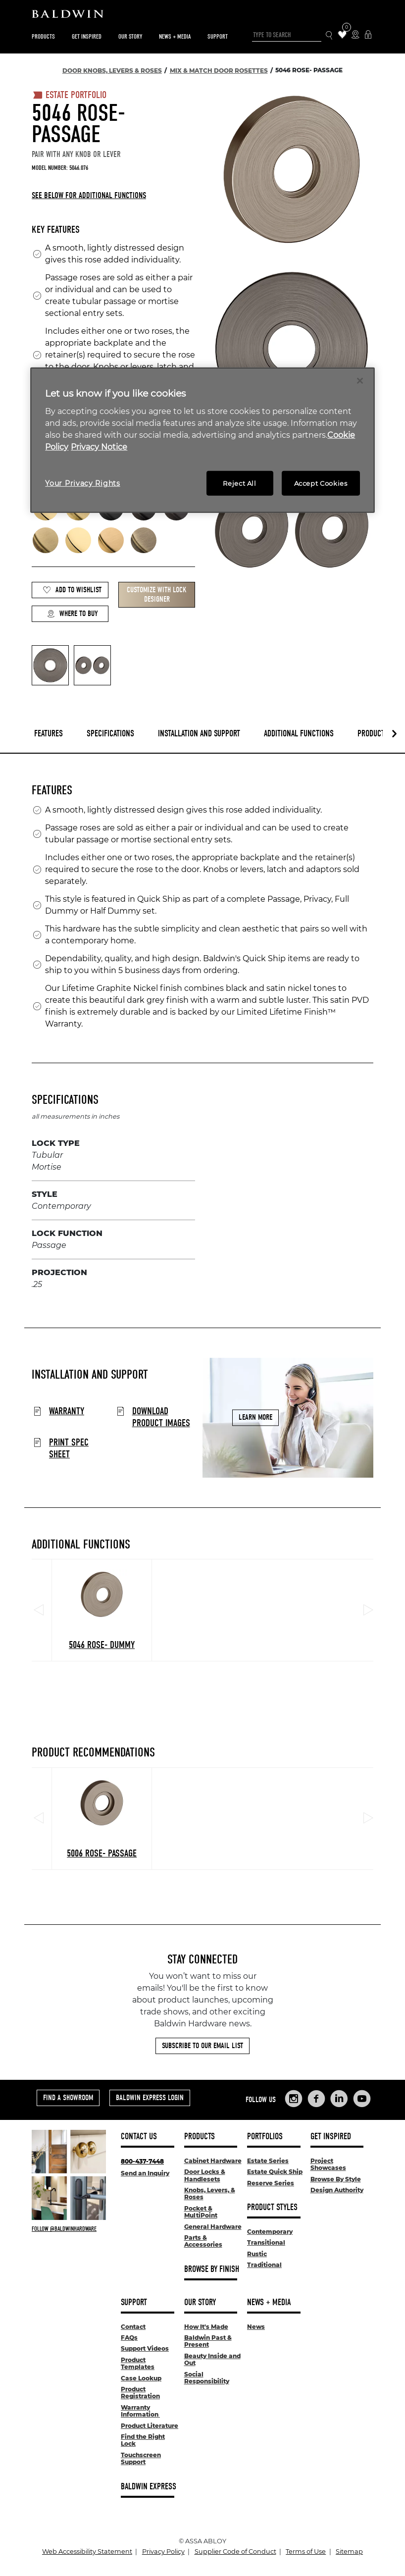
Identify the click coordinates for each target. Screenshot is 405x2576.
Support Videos (145, 2348)
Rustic (257, 2254)
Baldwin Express (148, 2486)
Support (217, 36)
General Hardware (213, 2226)
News (256, 2326)
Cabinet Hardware (213, 2160)
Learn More (255, 1417)
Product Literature (149, 2425)
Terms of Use (306, 2551)
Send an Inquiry (145, 2173)
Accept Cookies (321, 483)
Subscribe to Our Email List (202, 2045)
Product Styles (272, 2207)
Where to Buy (72, 613)
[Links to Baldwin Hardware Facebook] (316, 2099)
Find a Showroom (68, 2097)
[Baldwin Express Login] (368, 35)
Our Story (130, 36)
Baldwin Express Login (150, 2097)
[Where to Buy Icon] (355, 35)
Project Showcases (328, 2164)
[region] (202, 440)
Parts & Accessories (203, 2241)
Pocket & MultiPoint (200, 2212)
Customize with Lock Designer (157, 594)
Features (48, 733)
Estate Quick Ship (275, 2171)
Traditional (264, 2264)
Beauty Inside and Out (212, 2359)
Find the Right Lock (143, 2440)
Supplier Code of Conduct (235, 2551)
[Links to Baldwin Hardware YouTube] (362, 2099)
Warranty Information (140, 2411)
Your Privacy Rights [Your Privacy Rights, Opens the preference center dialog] (82, 483)
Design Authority (336, 2190)
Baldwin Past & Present (208, 2341)
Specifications (110, 733)
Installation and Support (199, 733)
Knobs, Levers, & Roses (209, 2193)
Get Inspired (86, 36)
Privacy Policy (163, 2551)
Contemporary (270, 2231)
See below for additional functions (89, 195)
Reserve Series (270, 2183)
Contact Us (139, 2136)
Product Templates (137, 2363)
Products (43, 36)
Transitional (266, 2242)
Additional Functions (299, 733)
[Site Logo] (202, 16)
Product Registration (140, 2392)
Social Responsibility (206, 2377)
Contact (133, 2326)
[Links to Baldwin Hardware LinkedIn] (339, 2099)
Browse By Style (335, 2179)
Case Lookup (141, 2378)
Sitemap (349, 2551)
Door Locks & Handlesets (204, 2175)
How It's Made (206, 2326)
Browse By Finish (211, 2269)
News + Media (175, 36)
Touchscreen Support (141, 2458)
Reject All (239, 483)
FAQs (129, 2337)
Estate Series (268, 2160)
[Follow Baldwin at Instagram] (69, 2229)
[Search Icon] (329, 35)
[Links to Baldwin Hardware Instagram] (294, 2099)
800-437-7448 (142, 2161)
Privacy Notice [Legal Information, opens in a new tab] (99, 447)
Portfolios (265, 2136)
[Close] (360, 380)
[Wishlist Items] (342, 35)
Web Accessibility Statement (87, 2551)
